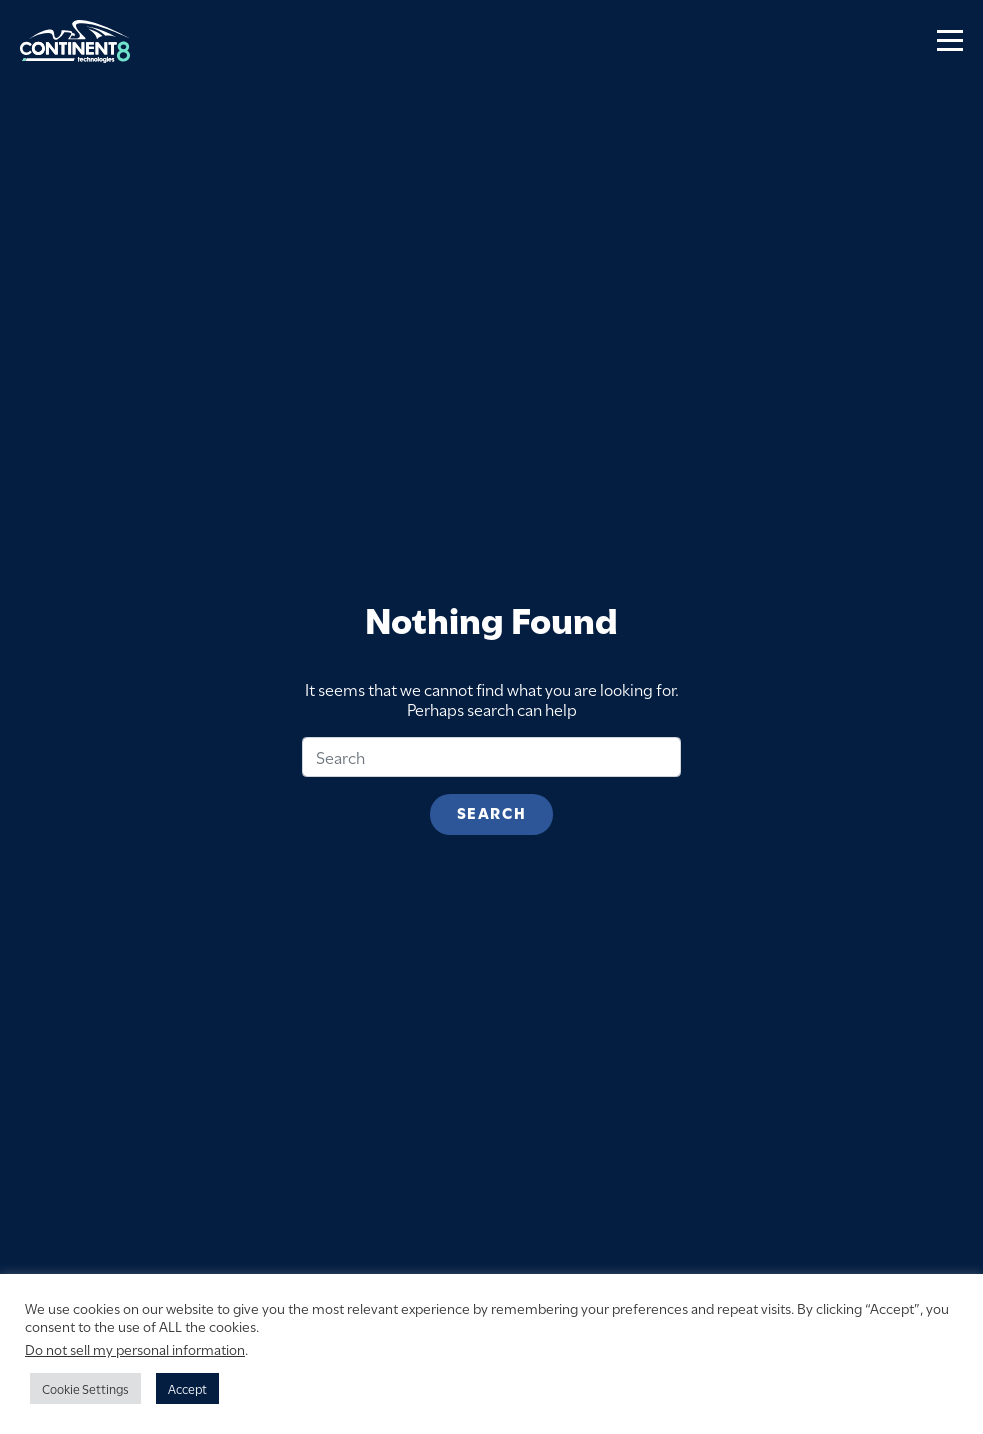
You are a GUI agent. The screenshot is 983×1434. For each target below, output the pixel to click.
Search (491, 812)
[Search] (491, 757)
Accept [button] (187, 1388)
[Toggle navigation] (950, 41)
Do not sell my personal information (135, 1348)
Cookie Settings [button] (85, 1388)
